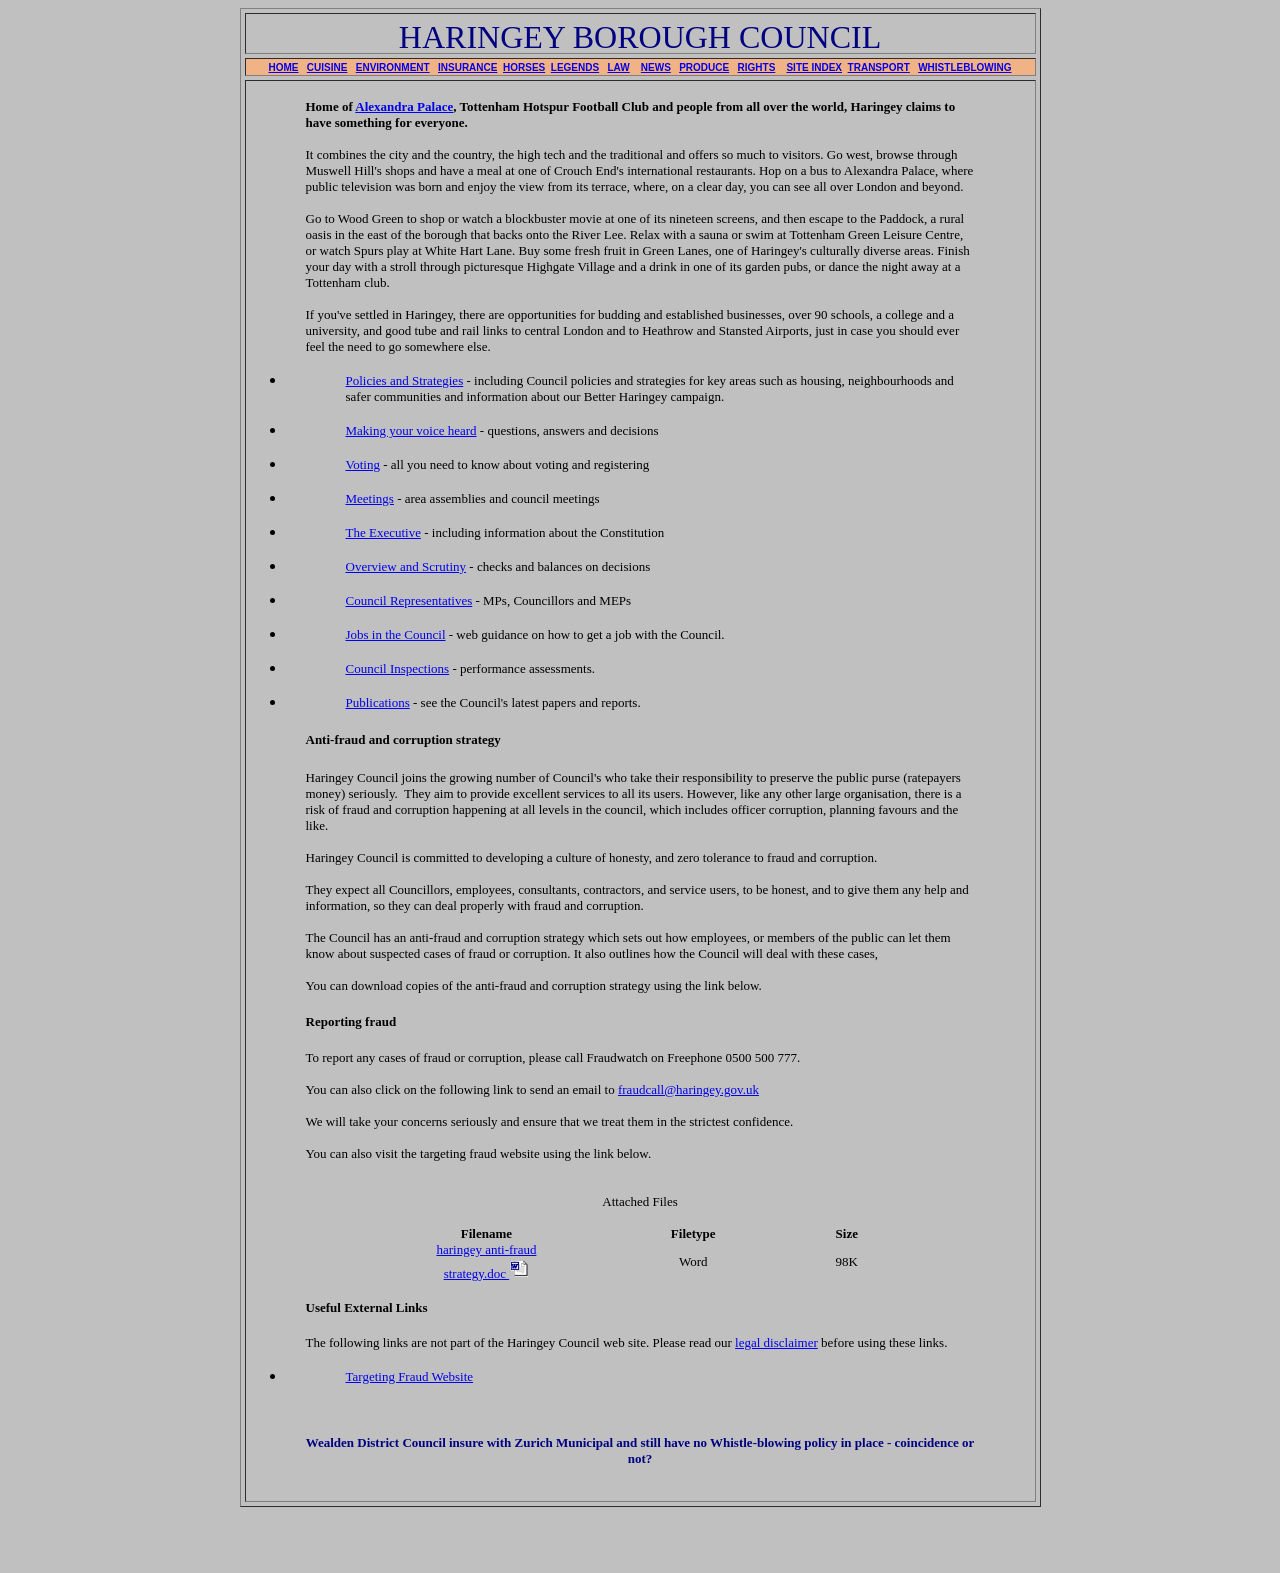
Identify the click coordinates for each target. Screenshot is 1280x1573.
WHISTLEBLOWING (964, 67)
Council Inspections (398, 668)
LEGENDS (575, 67)
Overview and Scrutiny (406, 566)
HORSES (524, 67)
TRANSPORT (879, 67)
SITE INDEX (814, 67)
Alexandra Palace (404, 106)
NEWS (656, 67)
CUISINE (327, 67)
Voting (363, 464)
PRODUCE (704, 67)
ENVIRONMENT (393, 67)
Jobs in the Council (396, 634)
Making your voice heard (411, 430)
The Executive (383, 532)
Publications (378, 702)
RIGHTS (757, 67)
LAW (619, 67)
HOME (284, 67)
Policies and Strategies (405, 380)
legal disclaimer (776, 1342)
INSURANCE (467, 67)
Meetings (370, 498)
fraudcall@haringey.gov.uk (688, 1089)
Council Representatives (409, 600)
